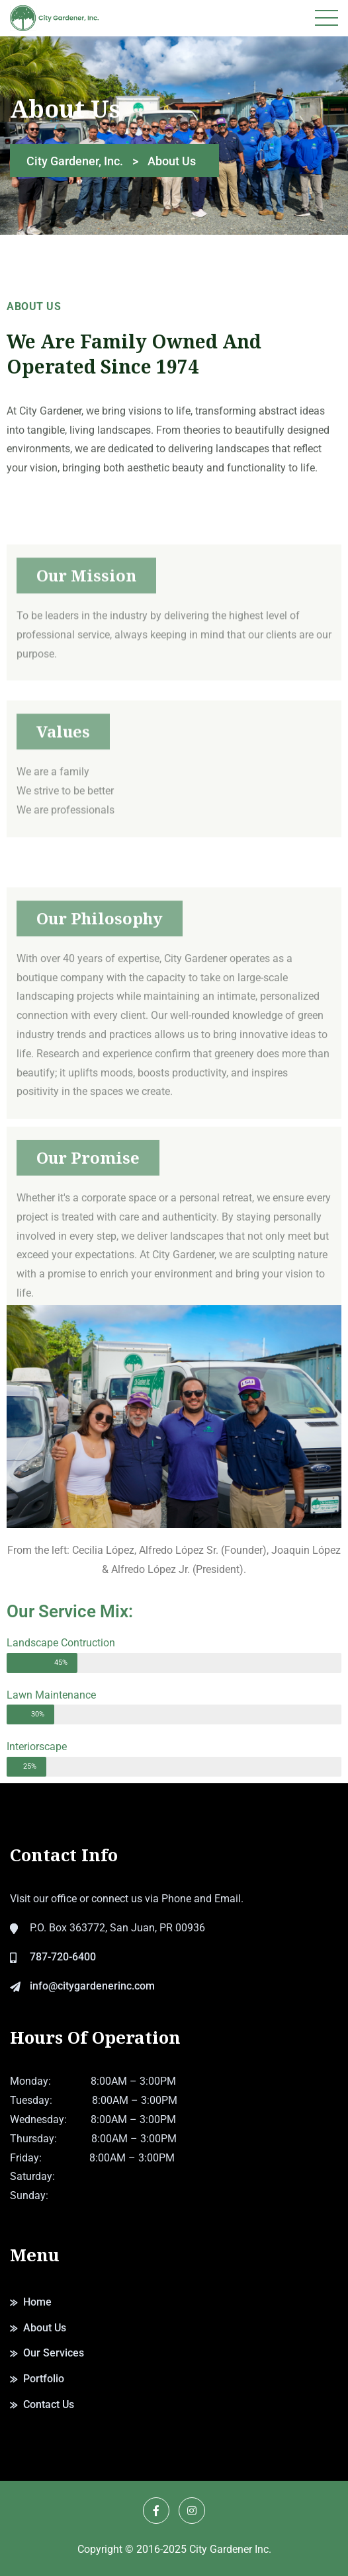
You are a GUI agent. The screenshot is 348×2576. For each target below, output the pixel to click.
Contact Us (48, 2404)
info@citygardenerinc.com (92, 1986)
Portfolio (43, 2378)
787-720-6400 (63, 1957)
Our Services (53, 2353)
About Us (44, 2327)
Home (37, 2302)
